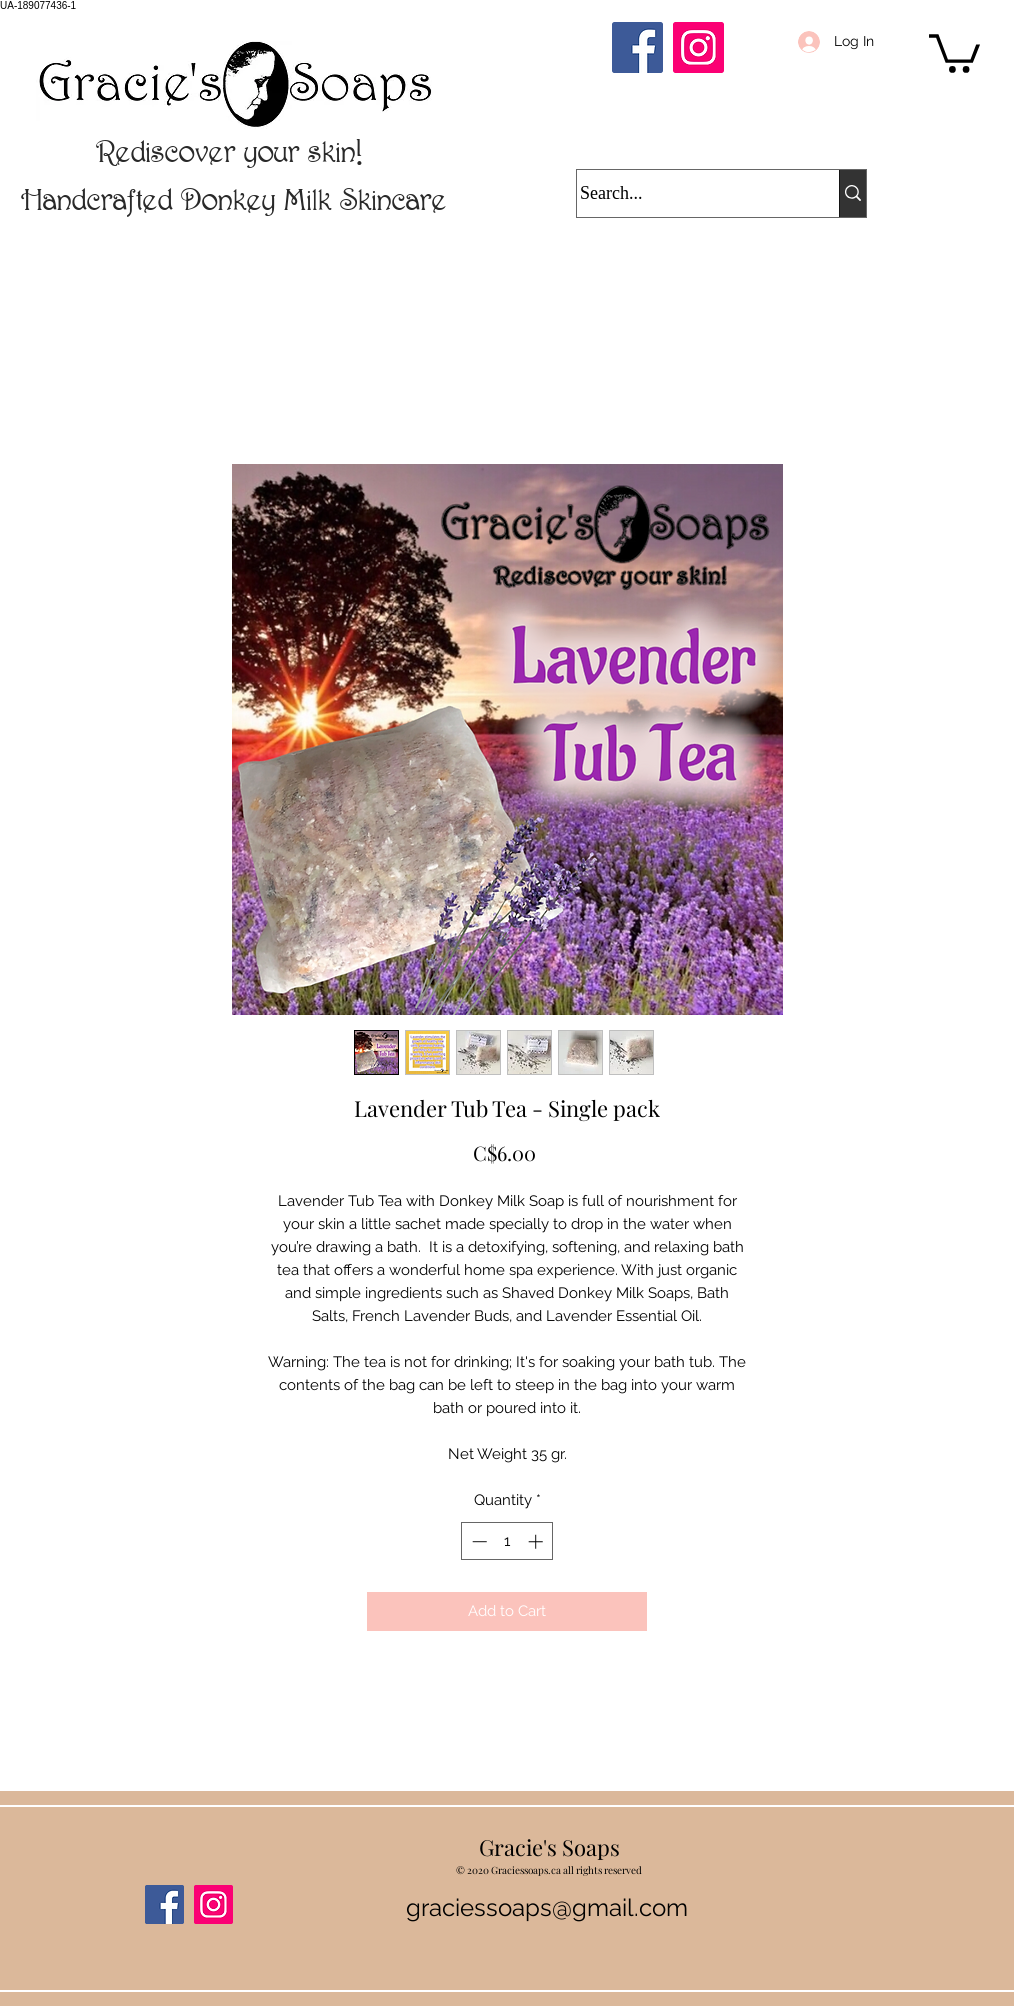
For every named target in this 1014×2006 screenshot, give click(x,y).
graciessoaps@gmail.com (547, 1907)
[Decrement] (477, 1541)
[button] (954, 51)
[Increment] (537, 1541)
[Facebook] (637, 47)
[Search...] (688, 193)
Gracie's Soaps (549, 1847)
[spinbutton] (507, 1541)
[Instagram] (698, 47)
